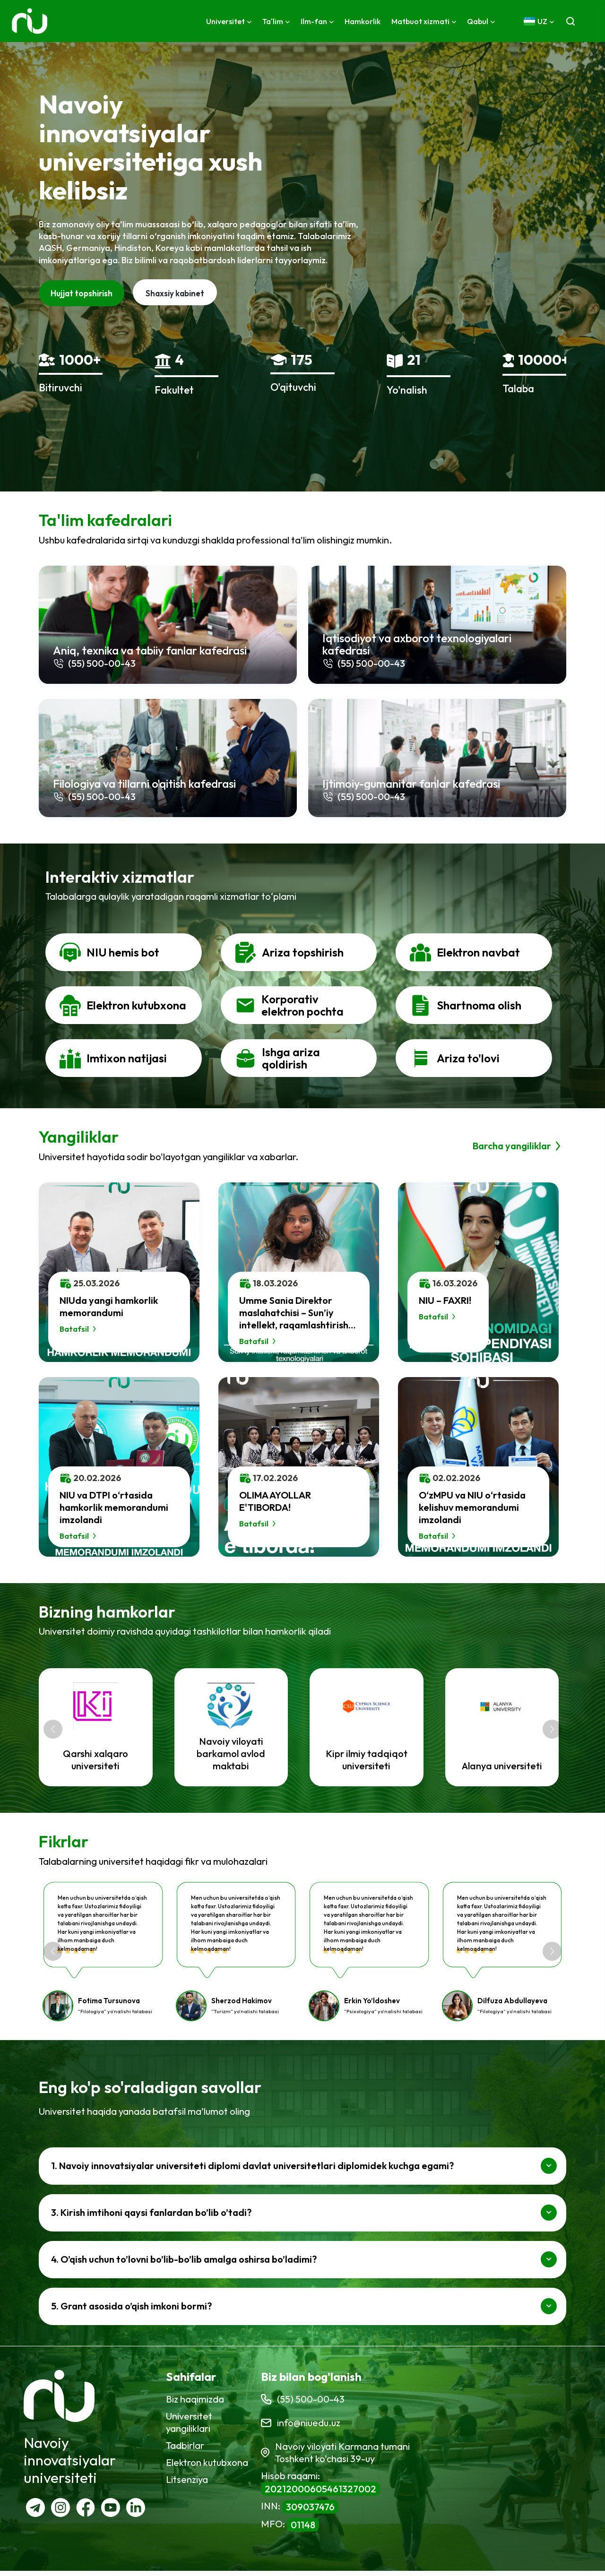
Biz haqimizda (195, 2404)
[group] (99, 1730)
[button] (52, 1732)
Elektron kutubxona (207, 2467)
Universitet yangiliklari (189, 2427)
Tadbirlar (185, 2450)
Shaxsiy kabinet (175, 293)
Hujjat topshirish (81, 293)
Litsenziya (187, 2484)
